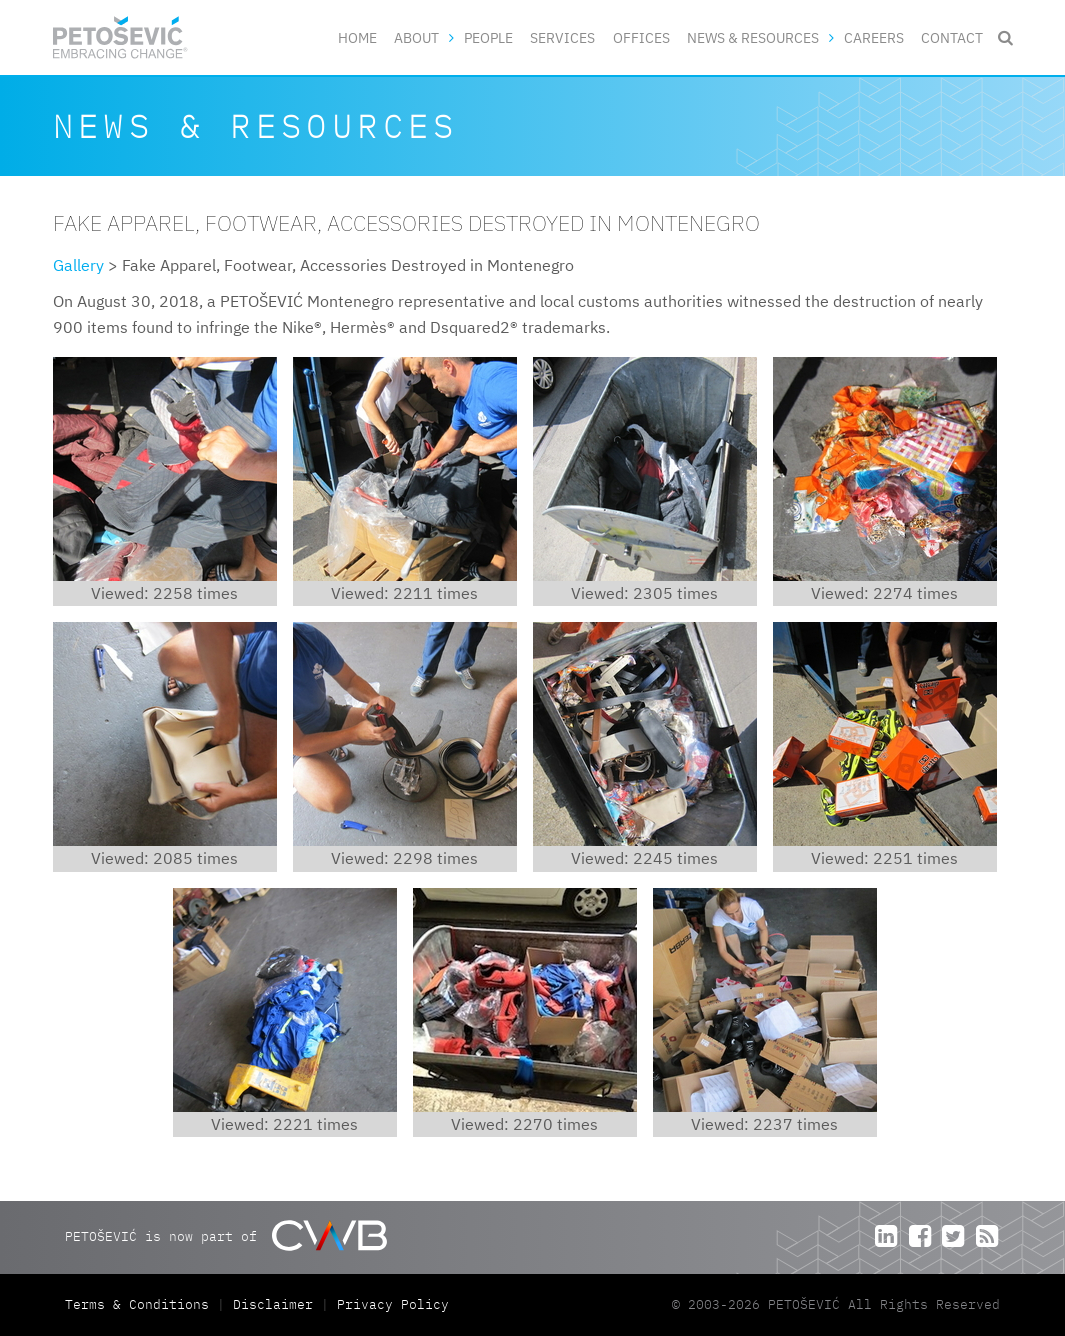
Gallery (78, 265)
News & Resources (753, 37)
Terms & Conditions (141, 1304)
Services (562, 37)
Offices (641, 37)
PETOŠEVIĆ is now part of (225, 1235)
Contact (952, 37)
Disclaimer (273, 1304)
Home (357, 37)
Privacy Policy (393, 1304)
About (416, 37)
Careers (874, 37)
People (488, 37)
